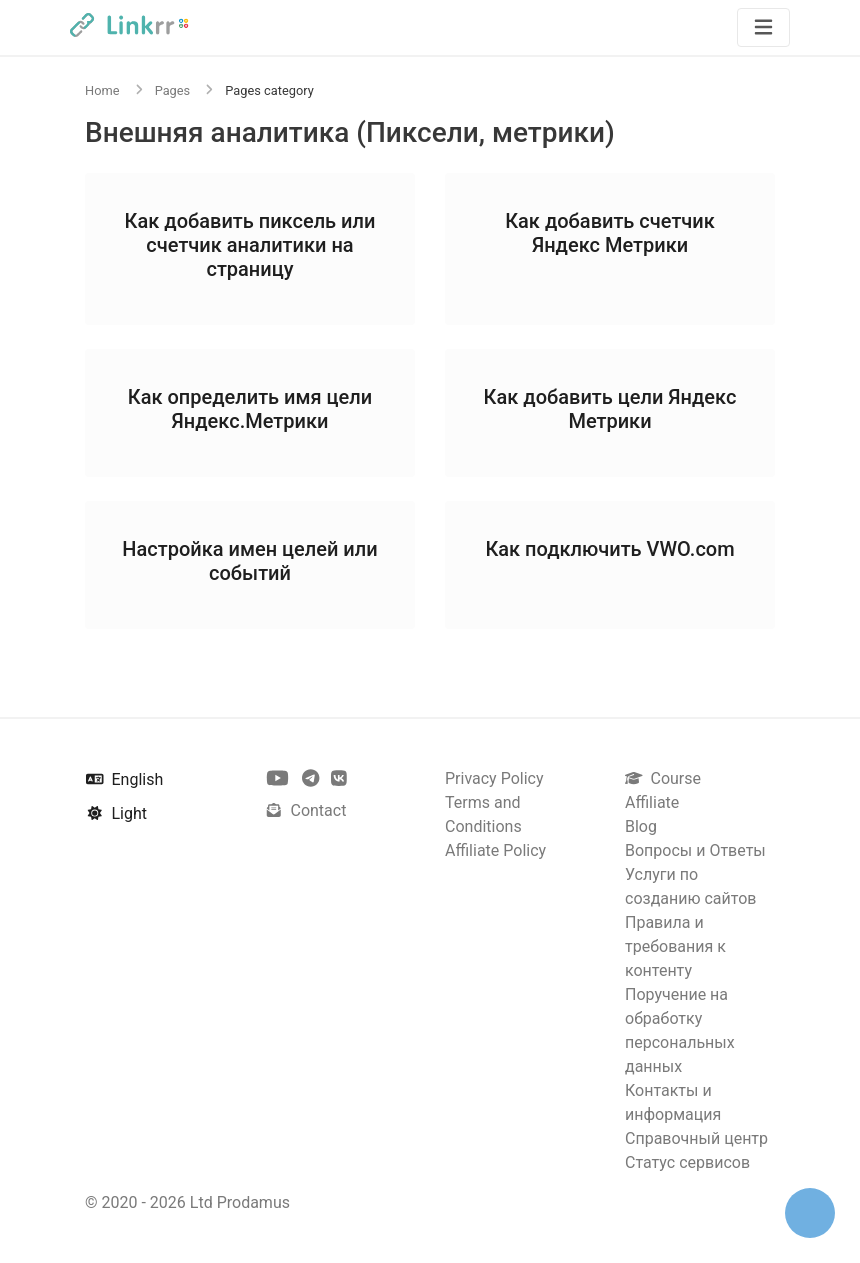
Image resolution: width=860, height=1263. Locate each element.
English (124, 779)
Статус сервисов (687, 1162)
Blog (641, 826)
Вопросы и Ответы (695, 850)
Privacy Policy (494, 778)
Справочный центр (696, 1138)
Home (102, 90)
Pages (173, 90)
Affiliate (652, 802)
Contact (305, 810)
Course (663, 778)
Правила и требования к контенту (675, 946)
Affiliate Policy (495, 850)
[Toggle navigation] (763, 27)
